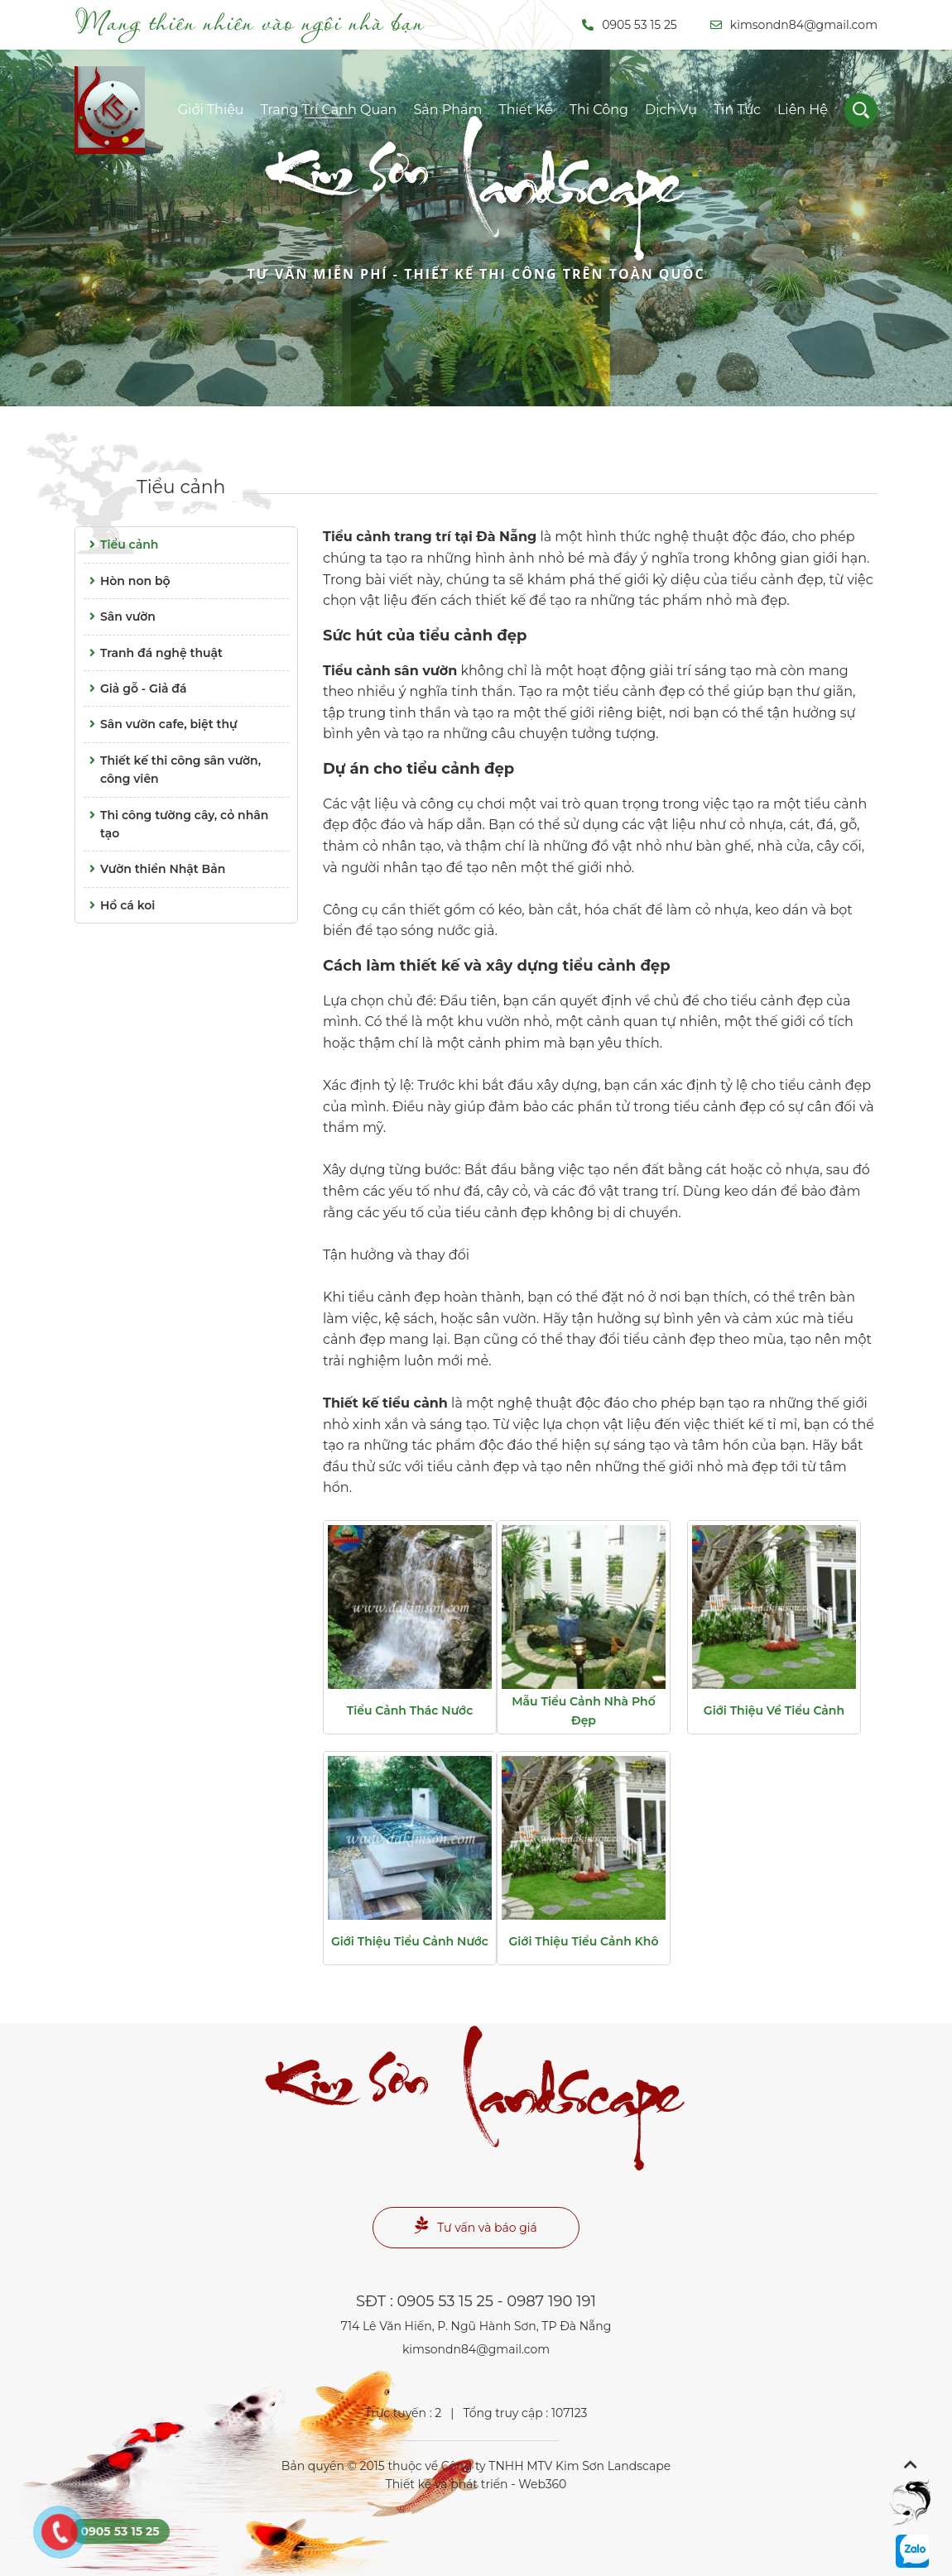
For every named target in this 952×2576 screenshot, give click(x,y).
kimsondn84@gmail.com (793, 24)
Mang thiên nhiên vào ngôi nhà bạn (250, 21)
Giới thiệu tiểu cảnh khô (584, 1941)
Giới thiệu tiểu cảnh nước (409, 1941)
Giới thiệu (211, 110)
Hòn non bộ (127, 581)
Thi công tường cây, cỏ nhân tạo (176, 823)
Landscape (476, 217)
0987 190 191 (551, 2301)
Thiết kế (525, 110)
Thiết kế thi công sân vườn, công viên (172, 768)
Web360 (542, 2484)
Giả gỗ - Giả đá (135, 688)
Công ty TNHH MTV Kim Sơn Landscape (556, 2465)
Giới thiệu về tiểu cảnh (774, 1710)
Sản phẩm (447, 110)
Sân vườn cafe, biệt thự (161, 724)
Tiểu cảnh (181, 487)
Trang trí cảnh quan (329, 110)
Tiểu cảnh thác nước (410, 1710)
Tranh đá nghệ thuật (153, 653)
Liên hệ (802, 110)
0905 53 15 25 (629, 24)
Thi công (599, 110)
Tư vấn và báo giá (476, 2225)
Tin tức (737, 110)
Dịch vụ (671, 110)
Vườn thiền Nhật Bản (154, 869)
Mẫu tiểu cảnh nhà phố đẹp (583, 1710)
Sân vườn (120, 616)
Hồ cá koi (119, 905)
